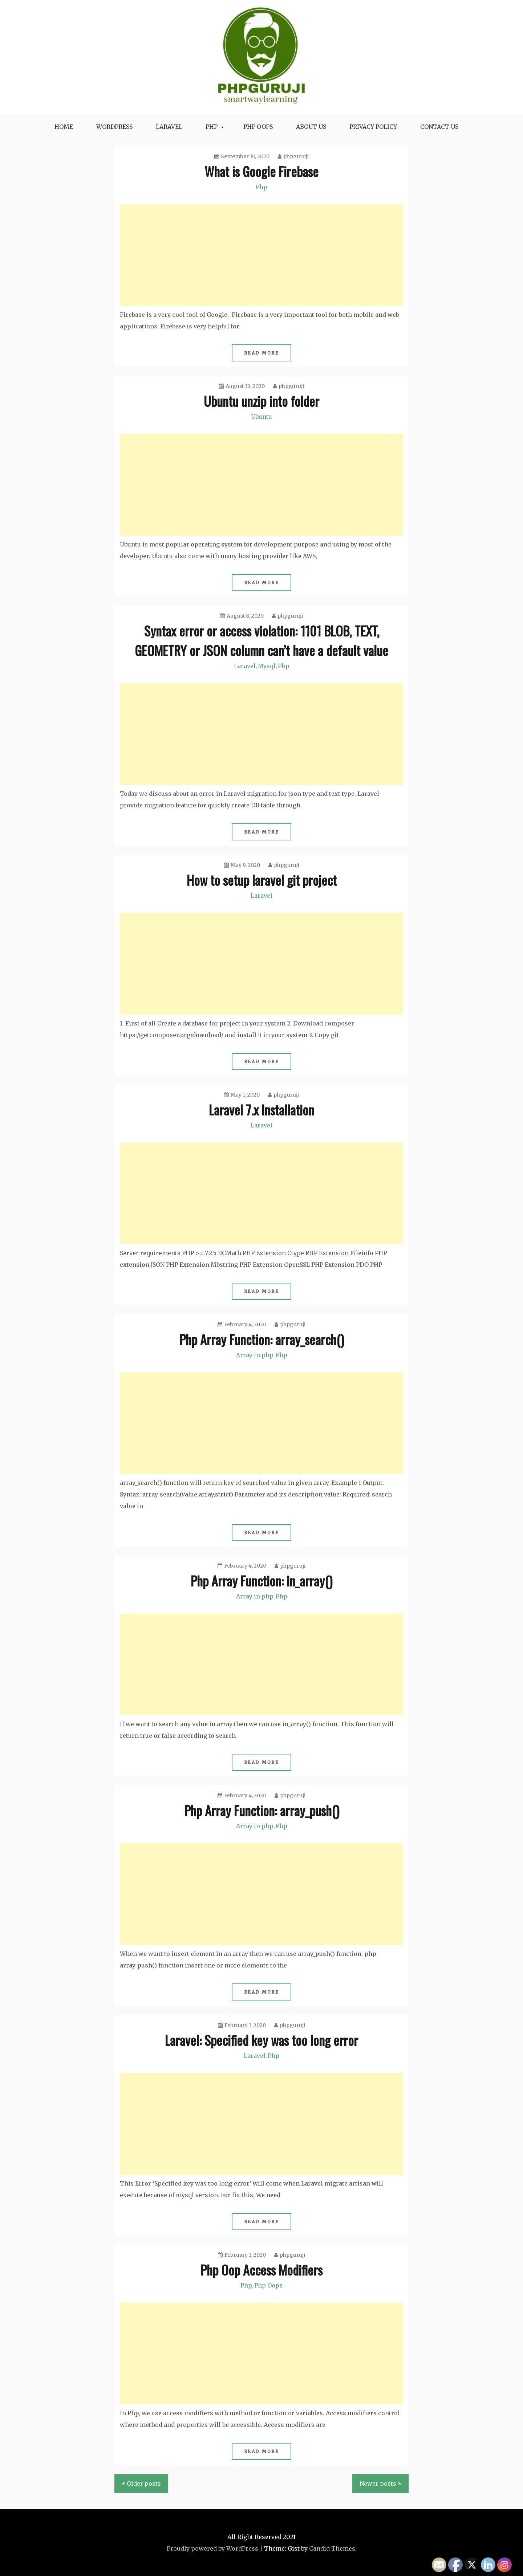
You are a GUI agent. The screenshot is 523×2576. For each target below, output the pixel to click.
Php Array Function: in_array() (261, 1580)
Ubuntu (261, 416)
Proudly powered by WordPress (212, 2548)
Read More (261, 353)
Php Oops (268, 2285)
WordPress (114, 126)
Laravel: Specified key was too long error (261, 2039)
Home (63, 126)
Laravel (169, 126)
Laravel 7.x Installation (261, 1109)
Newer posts (378, 2483)
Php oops (258, 126)
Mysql (267, 665)
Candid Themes (332, 2548)
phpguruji (293, 156)
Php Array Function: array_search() (261, 1339)
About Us (311, 126)
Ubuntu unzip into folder (261, 400)
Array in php (254, 1355)
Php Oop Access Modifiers (261, 2269)
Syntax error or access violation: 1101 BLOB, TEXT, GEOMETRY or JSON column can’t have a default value (261, 640)
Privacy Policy (373, 126)
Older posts (144, 2483)
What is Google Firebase (261, 171)
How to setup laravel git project (262, 879)
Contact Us (439, 126)
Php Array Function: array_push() (261, 1810)
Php (212, 126)
